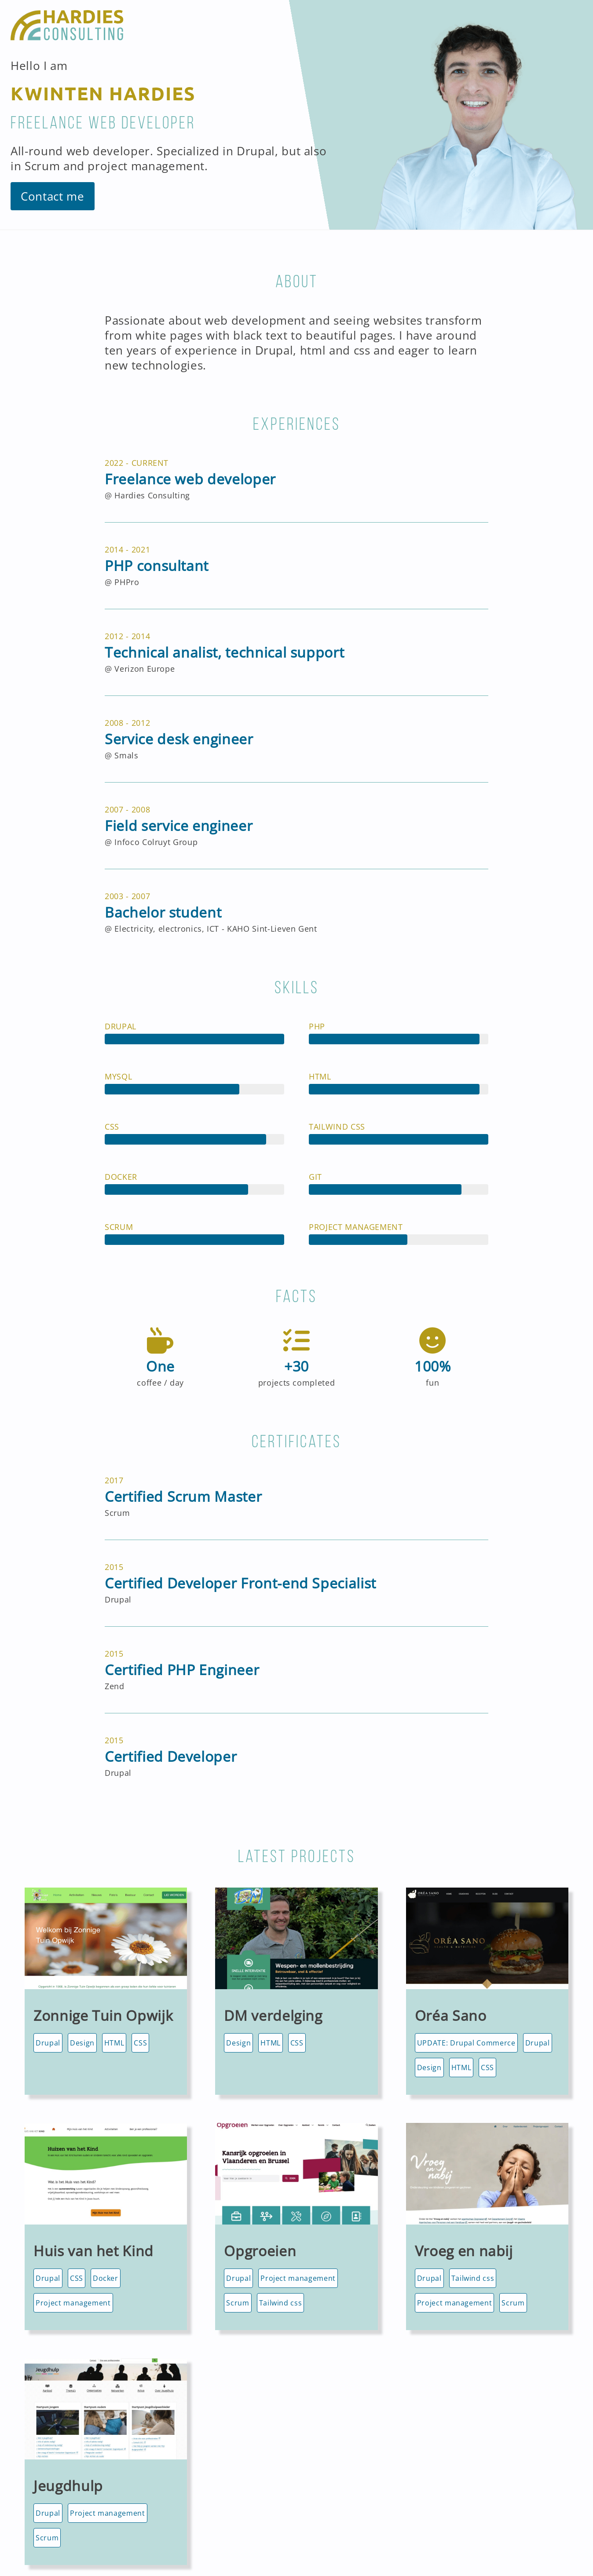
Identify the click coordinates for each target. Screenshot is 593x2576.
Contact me (52, 196)
